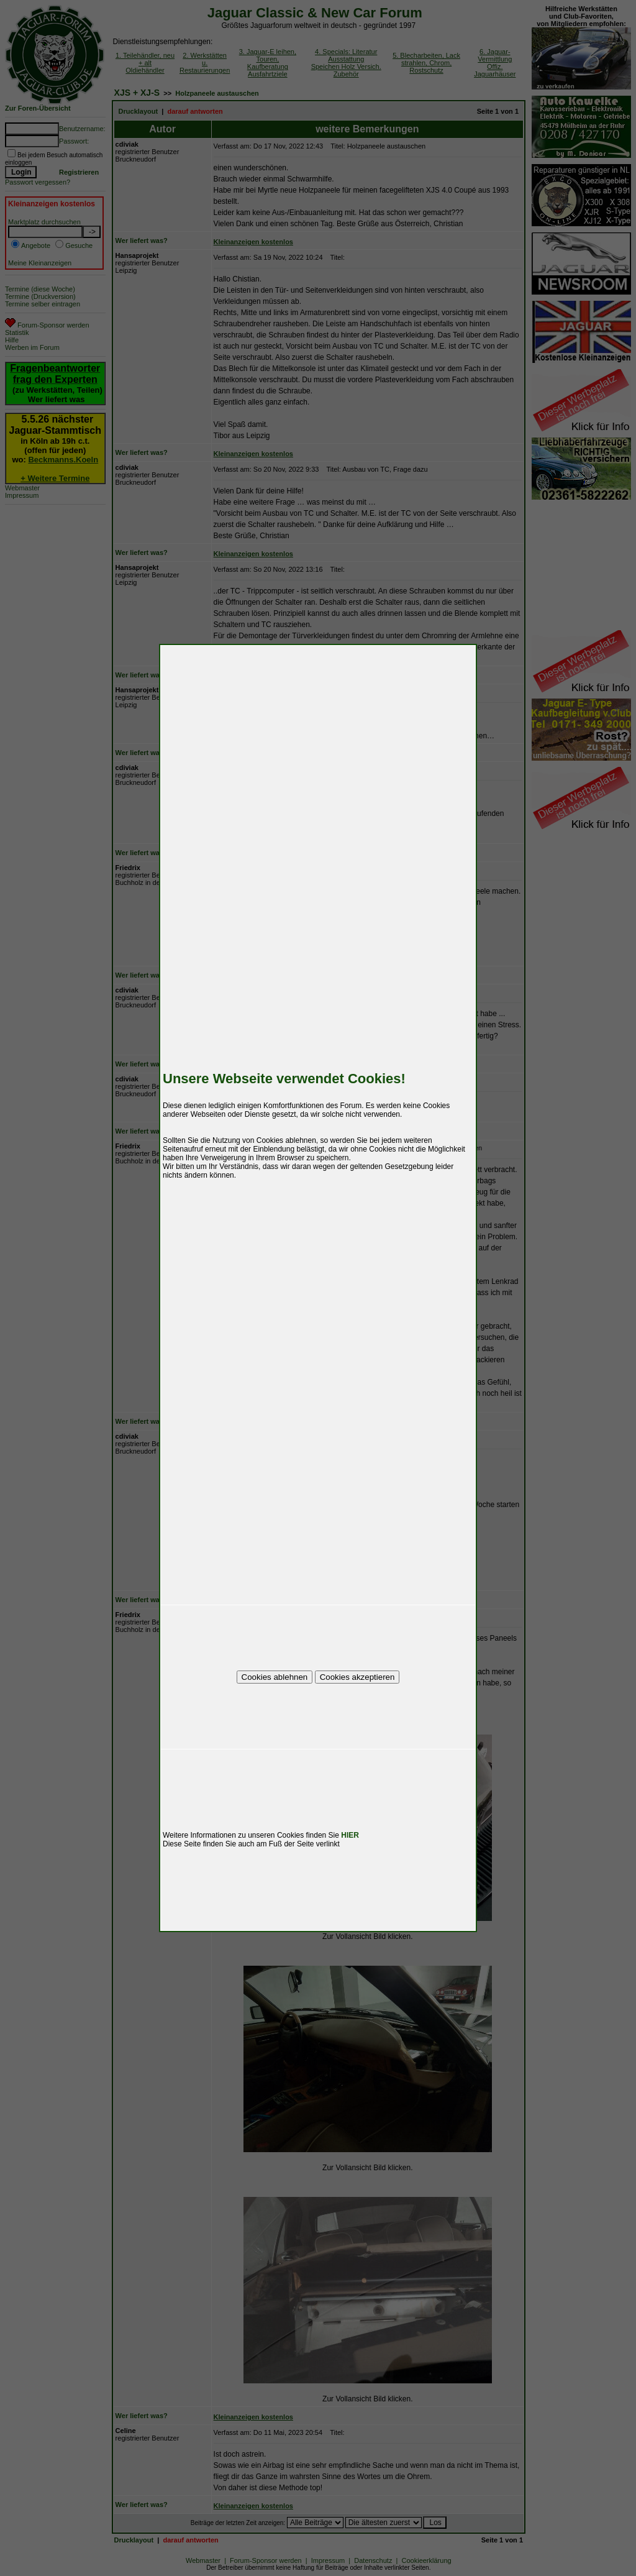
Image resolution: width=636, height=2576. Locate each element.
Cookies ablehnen (275, 1677)
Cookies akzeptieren (357, 1677)
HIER (350, 1835)
